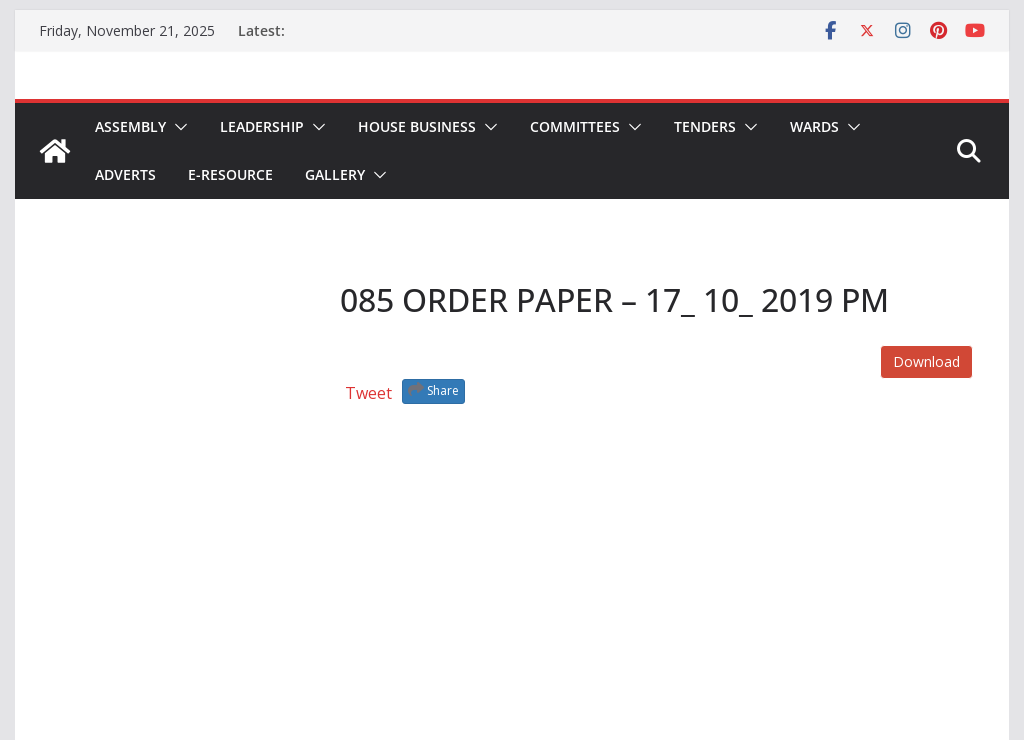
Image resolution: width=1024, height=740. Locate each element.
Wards (814, 126)
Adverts (125, 174)
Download (926, 361)
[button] (177, 127)
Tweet (368, 393)
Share (433, 390)
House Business (417, 126)
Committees (575, 126)
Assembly (130, 126)
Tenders (705, 126)
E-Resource (230, 174)
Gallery (335, 174)
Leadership (262, 126)
